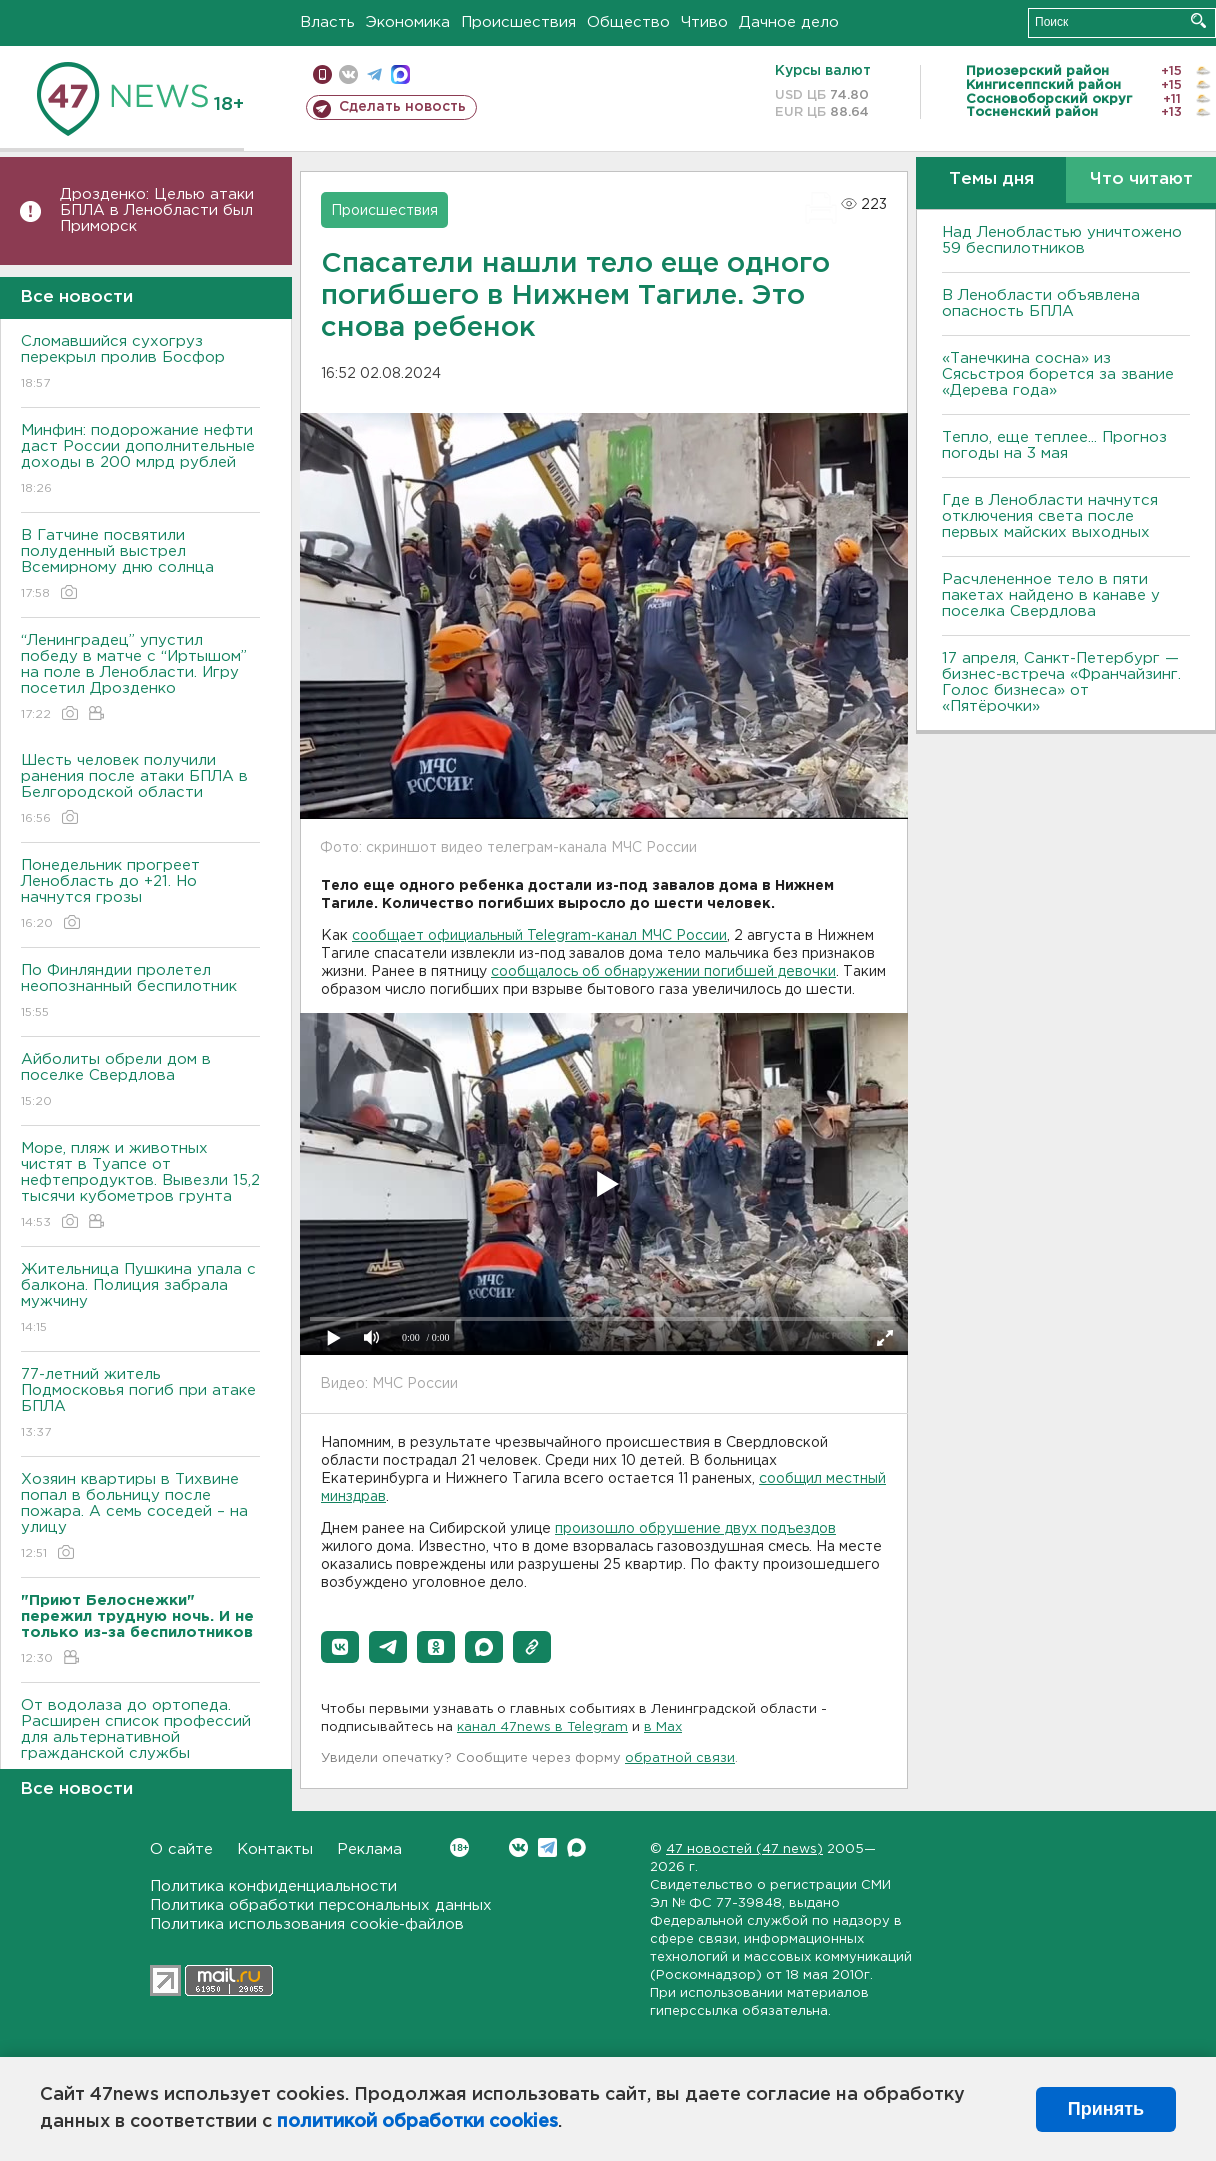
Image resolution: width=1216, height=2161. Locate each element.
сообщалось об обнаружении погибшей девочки (663, 972)
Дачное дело (789, 22)
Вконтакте (459, 1847)
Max (576, 1847)
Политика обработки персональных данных (321, 1905)
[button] (340, 1647)
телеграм (374, 74)
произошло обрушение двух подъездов (695, 1529)
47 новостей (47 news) (744, 1849)
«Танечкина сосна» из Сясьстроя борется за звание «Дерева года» (1058, 374)
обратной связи (680, 1758)
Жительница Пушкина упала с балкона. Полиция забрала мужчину (140, 1299)
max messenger (400, 74)
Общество (628, 22)
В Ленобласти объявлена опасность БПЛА (1041, 303)
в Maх (663, 1727)
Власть (327, 22)
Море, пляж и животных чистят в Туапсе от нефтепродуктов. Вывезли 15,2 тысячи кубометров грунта (140, 1186)
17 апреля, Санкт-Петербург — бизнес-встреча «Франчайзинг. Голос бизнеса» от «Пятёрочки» (1061, 682)
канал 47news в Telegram (542, 1727)
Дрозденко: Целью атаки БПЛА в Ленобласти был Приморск (157, 210)
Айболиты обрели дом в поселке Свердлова (140, 1081)
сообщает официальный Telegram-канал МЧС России (539, 936)
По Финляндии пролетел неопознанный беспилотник (140, 992)
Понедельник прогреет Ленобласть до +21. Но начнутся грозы (140, 895)
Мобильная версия (322, 74)
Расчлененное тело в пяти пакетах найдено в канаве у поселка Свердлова (1051, 595)
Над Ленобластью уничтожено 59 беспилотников (1062, 240)
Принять (1106, 2109)
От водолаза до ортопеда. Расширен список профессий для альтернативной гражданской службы (140, 1743)
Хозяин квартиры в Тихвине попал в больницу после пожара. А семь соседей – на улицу (140, 1517)
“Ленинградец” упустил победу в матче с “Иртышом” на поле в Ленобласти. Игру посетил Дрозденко (140, 678)
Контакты (275, 1849)
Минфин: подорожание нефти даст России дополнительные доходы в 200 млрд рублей (140, 460)
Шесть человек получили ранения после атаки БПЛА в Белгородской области (140, 790)
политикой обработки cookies (417, 2122)
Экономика (408, 22)
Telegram (547, 1847)
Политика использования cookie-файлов (307, 1924)
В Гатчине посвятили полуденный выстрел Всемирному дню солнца (140, 565)
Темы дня (991, 179)
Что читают (1141, 179)
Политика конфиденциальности (273, 1886)
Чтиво (704, 22)
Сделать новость (402, 107)
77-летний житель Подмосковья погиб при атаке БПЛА (140, 1404)
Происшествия (518, 22)
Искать (1198, 20)
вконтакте (348, 74)
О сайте (181, 1849)
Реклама (369, 1849)
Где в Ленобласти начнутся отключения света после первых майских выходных (1050, 516)
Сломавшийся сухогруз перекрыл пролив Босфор (140, 363)
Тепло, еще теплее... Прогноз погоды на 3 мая (1054, 445)
